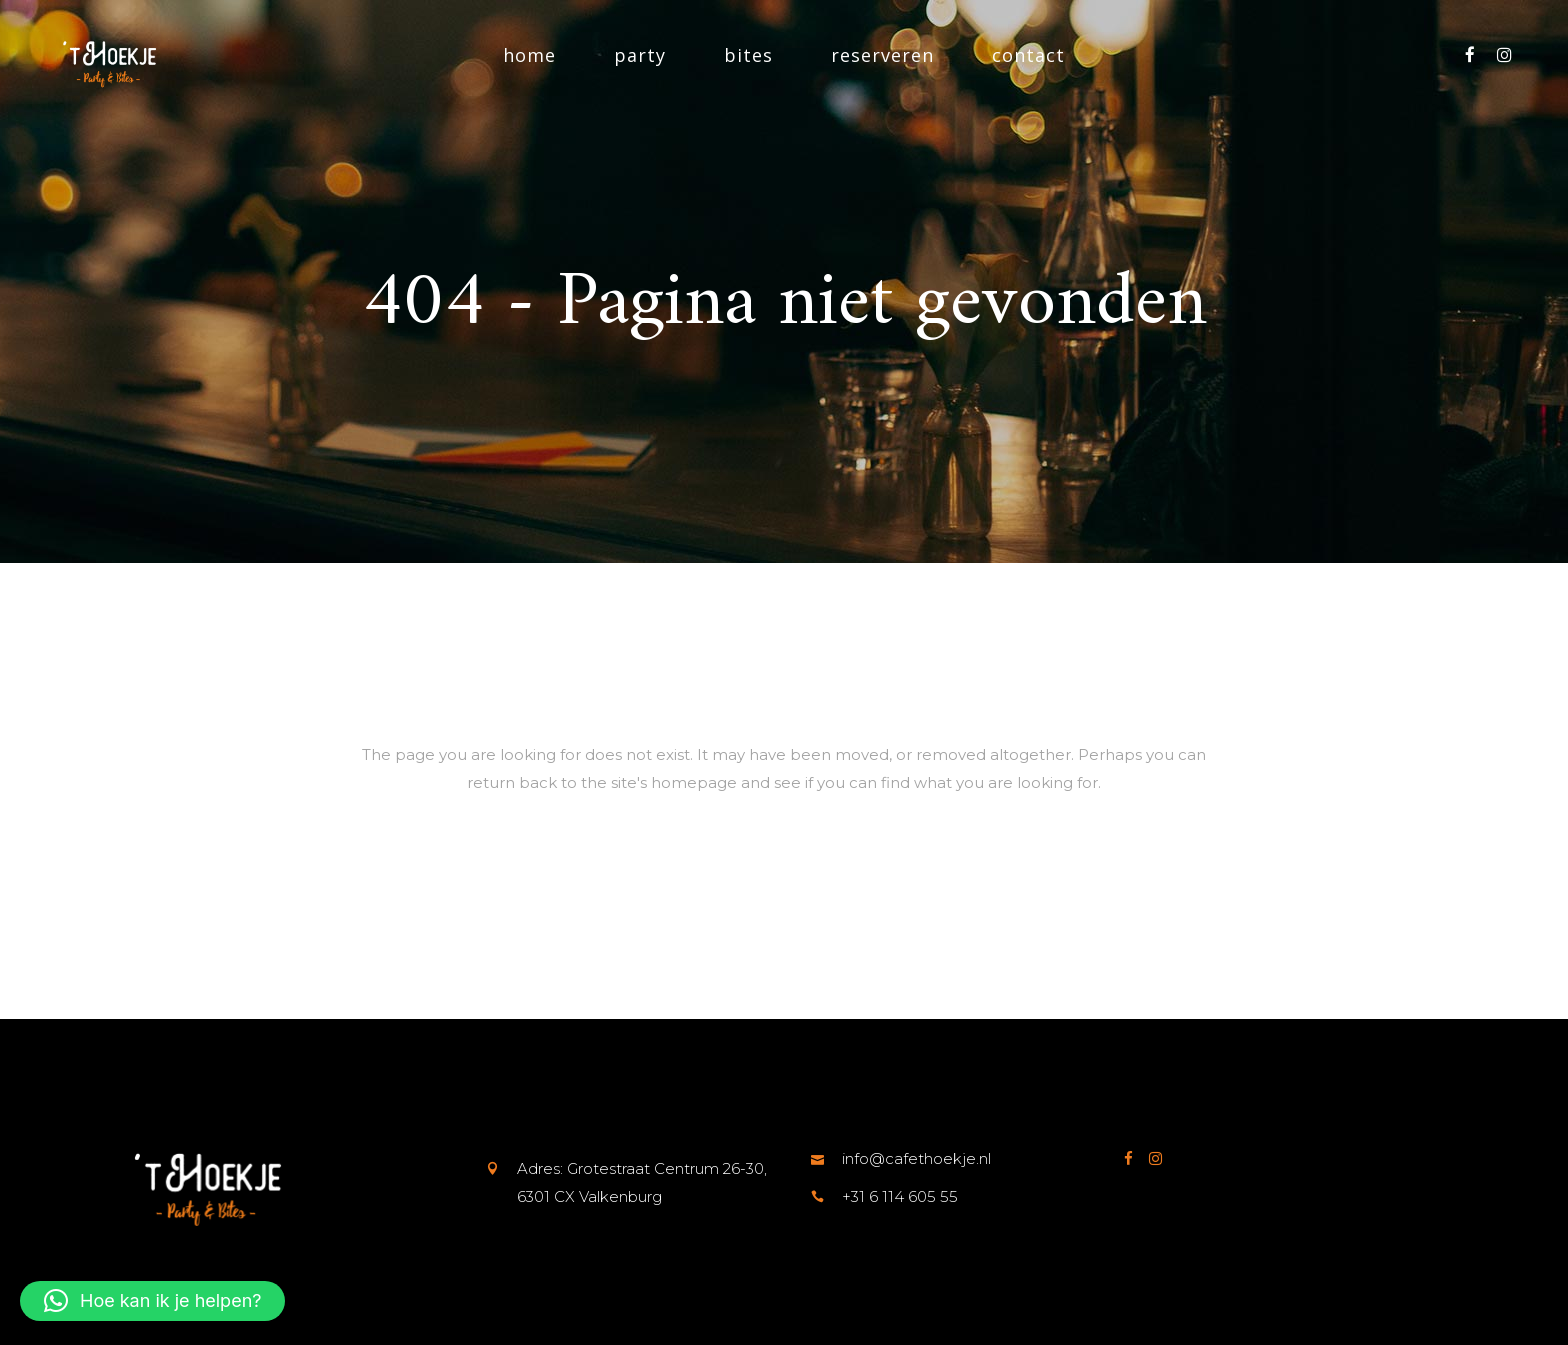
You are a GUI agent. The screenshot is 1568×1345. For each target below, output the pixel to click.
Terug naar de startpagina (784, 873)
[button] (152, 1301)
